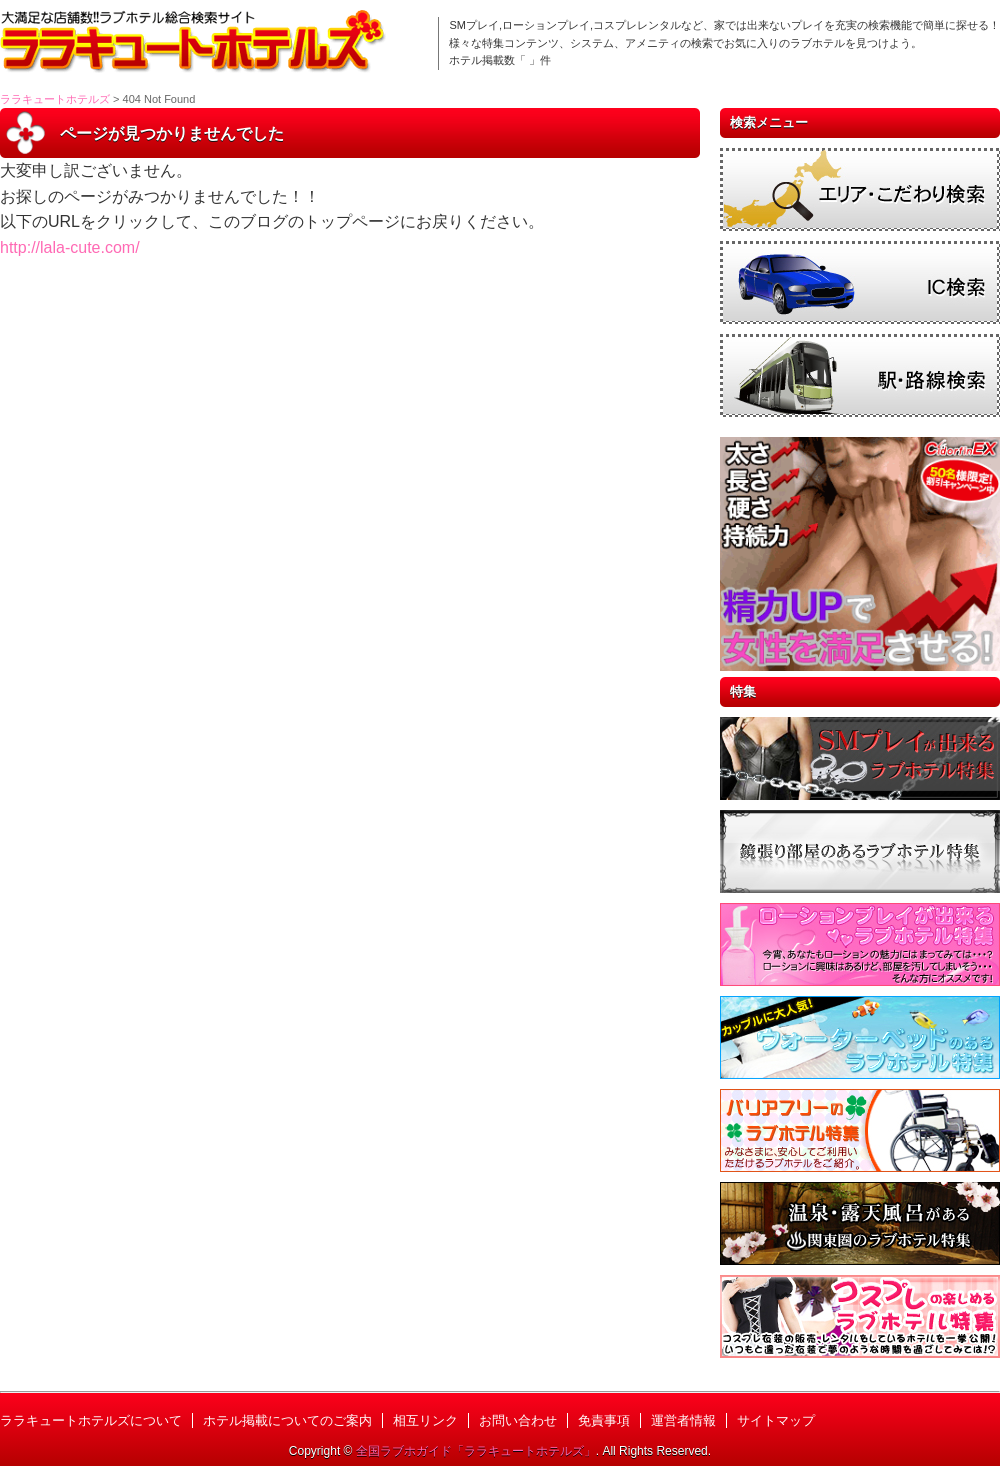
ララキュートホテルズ (55, 99)
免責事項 (604, 1420)
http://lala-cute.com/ (70, 247)
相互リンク (425, 1420)
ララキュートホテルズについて (91, 1420)
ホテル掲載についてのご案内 (287, 1420)
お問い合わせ (518, 1420)
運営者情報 (683, 1420)
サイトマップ (776, 1420)
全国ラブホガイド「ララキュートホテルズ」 (476, 1451)
